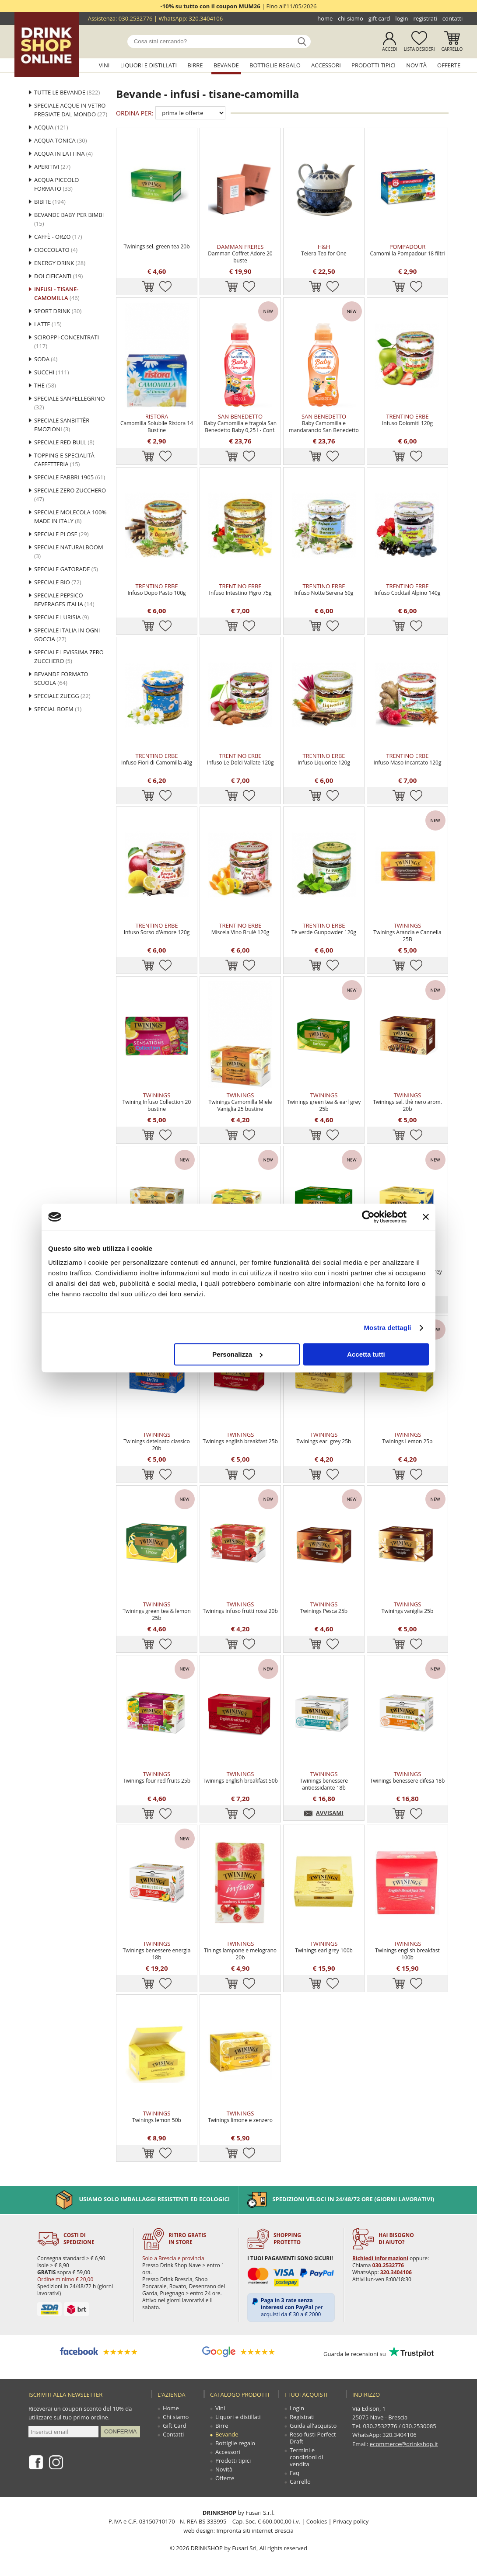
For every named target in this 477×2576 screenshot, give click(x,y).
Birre (195, 65)
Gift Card (379, 18)
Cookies (316, 2521)
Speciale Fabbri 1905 (69, 477)
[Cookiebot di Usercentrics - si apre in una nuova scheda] (368, 1216)
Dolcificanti (58, 276)
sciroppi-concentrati (66, 341)
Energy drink (59, 263)
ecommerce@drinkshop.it (404, 2443)
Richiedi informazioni (380, 2258)
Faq (294, 2473)
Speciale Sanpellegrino (69, 402)
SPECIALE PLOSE (61, 534)
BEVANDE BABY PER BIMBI (69, 219)
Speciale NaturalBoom (68, 551)
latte (47, 324)
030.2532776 (136, 18)
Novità (416, 65)
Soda (45, 359)
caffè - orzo (58, 237)
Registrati (425, 18)
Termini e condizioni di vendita (306, 2457)
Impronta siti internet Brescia (254, 2530)
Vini (104, 65)
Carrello (452, 49)
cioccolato (55, 250)
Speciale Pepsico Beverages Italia (64, 599)
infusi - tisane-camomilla (57, 293)
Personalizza (237, 1354)
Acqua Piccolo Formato (56, 184)
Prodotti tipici (373, 65)
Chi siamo (350, 18)
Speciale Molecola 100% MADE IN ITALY (70, 516)
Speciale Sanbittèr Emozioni (61, 424)
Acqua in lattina (63, 153)
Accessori (326, 65)
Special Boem (57, 709)
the (45, 385)
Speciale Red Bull (64, 442)
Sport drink (57, 311)
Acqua (51, 127)
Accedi (389, 49)
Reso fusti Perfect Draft (313, 2438)
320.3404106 (206, 18)
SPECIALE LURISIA (61, 617)
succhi (51, 372)
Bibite (50, 202)
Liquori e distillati (148, 65)
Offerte (448, 65)
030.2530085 (419, 2426)
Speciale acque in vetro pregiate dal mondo (70, 109)
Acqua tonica (60, 140)
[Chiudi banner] (426, 1217)
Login (401, 18)
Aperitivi (52, 167)
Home (325, 18)
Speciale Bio (57, 582)
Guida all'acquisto (313, 2426)
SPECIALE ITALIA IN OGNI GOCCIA (67, 634)
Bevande (226, 65)
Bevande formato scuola (61, 678)
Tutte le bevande (67, 92)
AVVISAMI (330, 1813)
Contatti (452, 18)
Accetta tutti (366, 1354)
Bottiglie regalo (275, 65)
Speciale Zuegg (62, 696)
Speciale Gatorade (66, 569)
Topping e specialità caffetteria (64, 459)
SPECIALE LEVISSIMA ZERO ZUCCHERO (69, 656)
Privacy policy (350, 2521)
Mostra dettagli (387, 1327)
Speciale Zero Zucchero (70, 494)
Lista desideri (419, 49)
